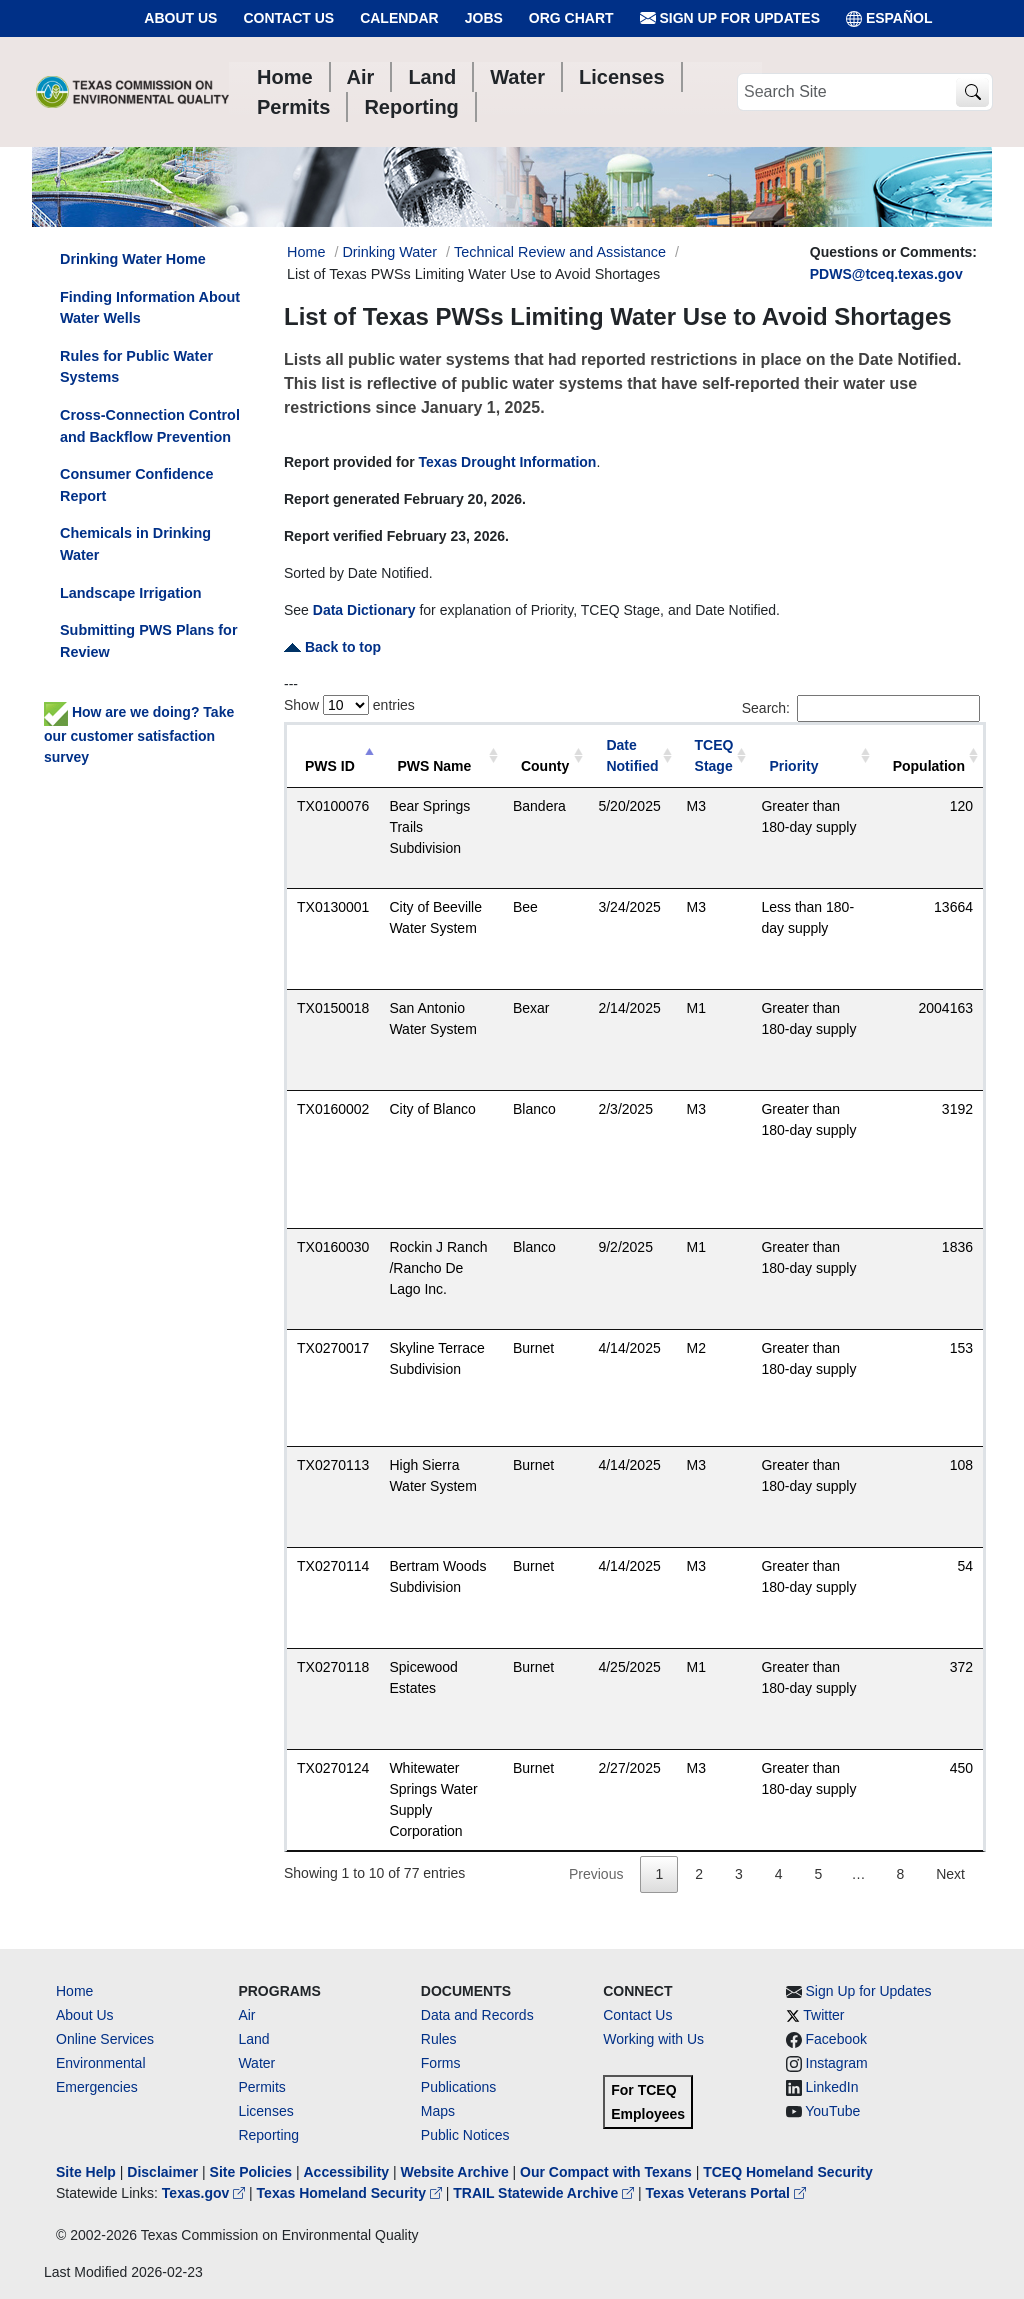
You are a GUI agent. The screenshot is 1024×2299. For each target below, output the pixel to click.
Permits (261, 2087)
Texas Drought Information (508, 462)
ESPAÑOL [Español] (889, 18)
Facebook (836, 2039)
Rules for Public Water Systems (136, 367)
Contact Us (288, 18)
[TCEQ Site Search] (972, 92)
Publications (459, 2087)
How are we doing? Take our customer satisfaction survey (139, 734)
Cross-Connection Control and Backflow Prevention (150, 426)
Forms (441, 2063)
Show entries (349, 705)
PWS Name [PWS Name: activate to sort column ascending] (434, 766)
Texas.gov (205, 2193)
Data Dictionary (364, 610)
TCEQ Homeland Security (788, 2172)
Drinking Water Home (133, 259)
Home (74, 1991)
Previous (596, 1874)
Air (246, 2015)
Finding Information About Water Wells (150, 308)
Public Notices (465, 2135)
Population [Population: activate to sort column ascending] (929, 766)
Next (950, 1874)
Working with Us (653, 2039)
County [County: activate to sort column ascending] (545, 766)
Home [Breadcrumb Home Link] (306, 252)
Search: (861, 708)
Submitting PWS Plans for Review (149, 641)
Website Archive (455, 2172)
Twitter (823, 2015)
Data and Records (477, 2015)
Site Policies (251, 2172)
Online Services (105, 2039)
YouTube (832, 2111)
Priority (793, 766)
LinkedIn (832, 2087)
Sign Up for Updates (730, 18)
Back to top (332, 647)
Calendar (399, 18)
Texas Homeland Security (351, 2193)
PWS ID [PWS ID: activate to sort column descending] (330, 766)
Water (256, 2063)
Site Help (86, 2172)
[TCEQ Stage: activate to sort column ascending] (714, 756)
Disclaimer (162, 2172)
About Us (180, 18)
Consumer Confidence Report (137, 485)
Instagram (837, 2063)
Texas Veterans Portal (726, 2193)
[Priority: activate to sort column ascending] (812, 756)
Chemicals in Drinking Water (135, 544)
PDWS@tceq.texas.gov (886, 274)
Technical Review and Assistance (560, 252)
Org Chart (571, 18)
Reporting (268, 2135)
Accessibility (348, 2172)
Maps (438, 2111)
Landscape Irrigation (131, 593)
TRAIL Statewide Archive (545, 2193)
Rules (439, 2039)
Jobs (484, 18)
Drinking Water (389, 252)
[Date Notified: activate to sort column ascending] (632, 756)
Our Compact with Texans (606, 2172)
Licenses (265, 2111)
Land (253, 2039)
